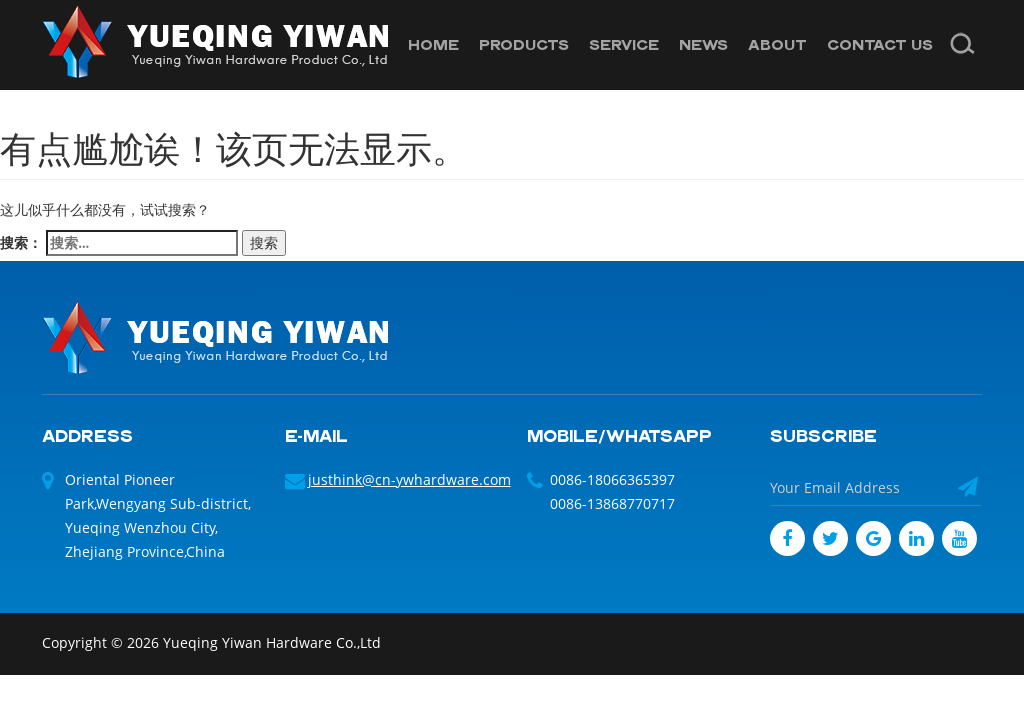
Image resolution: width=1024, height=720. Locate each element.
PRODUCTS (524, 44)
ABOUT (777, 44)
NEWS (703, 44)
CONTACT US (880, 44)
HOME (433, 44)
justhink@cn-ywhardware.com (409, 479)
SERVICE (624, 44)
